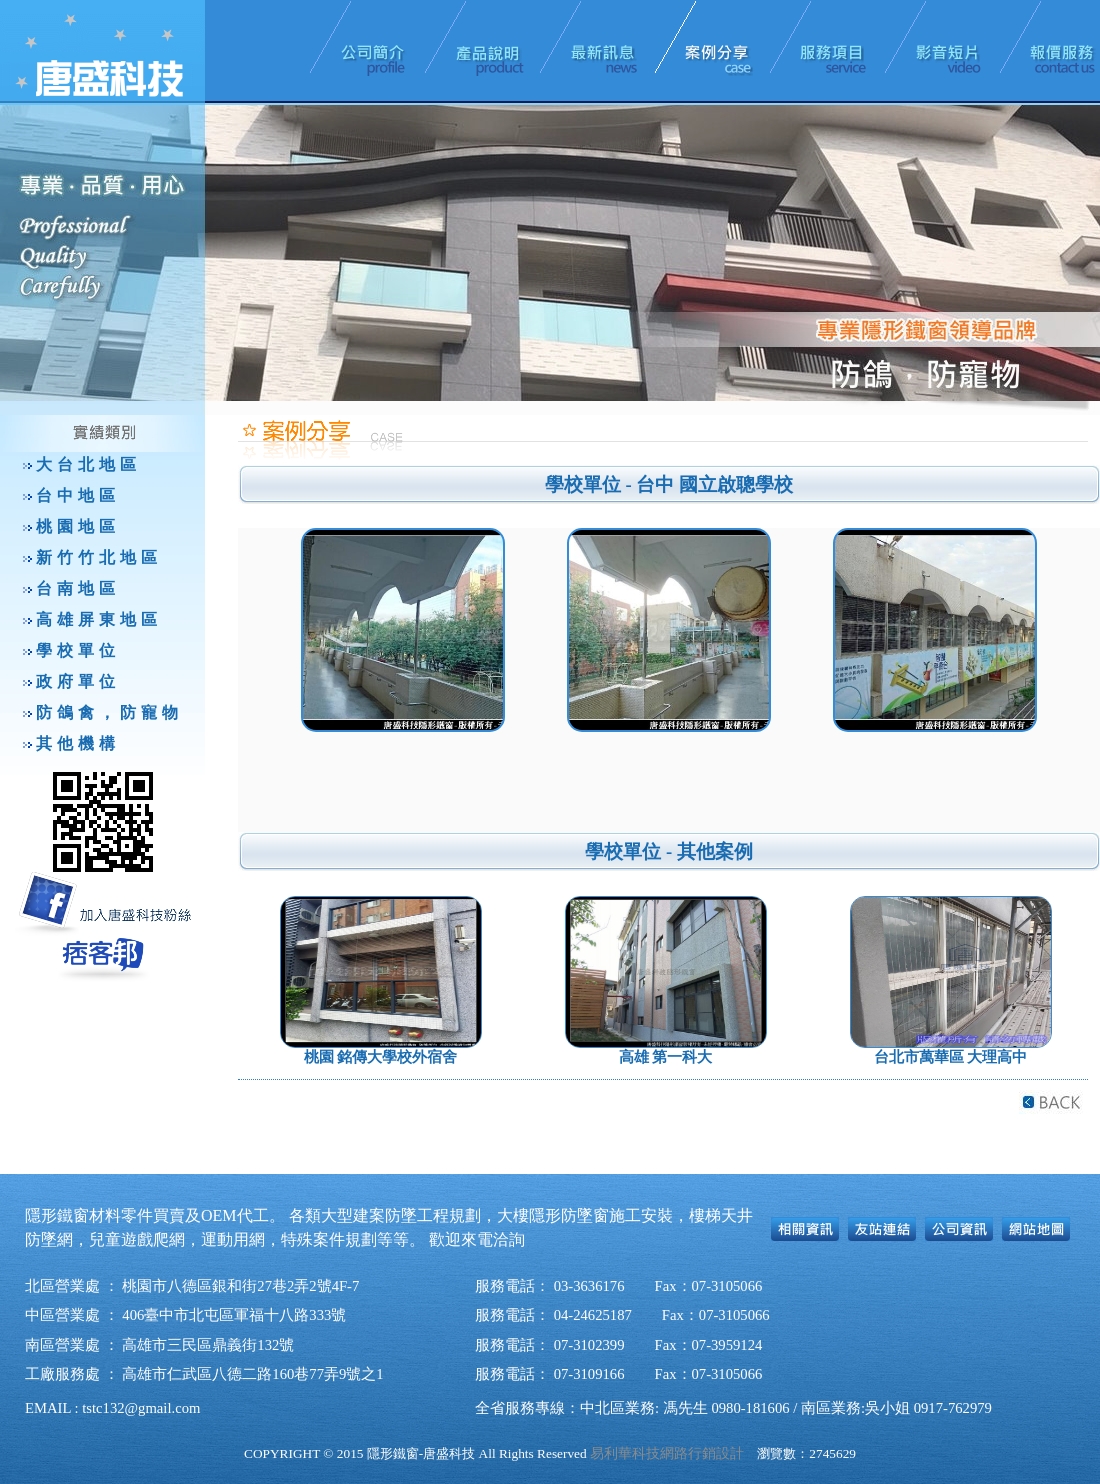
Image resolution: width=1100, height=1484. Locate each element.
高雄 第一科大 (666, 1057)
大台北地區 (88, 464)
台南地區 (78, 588)
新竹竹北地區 (99, 557)
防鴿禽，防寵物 (109, 712)
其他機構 (78, 743)
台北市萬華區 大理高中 (951, 1057)
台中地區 (78, 495)
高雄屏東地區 (99, 619)
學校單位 (78, 650)
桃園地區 (78, 526)
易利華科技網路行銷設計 (667, 1453)
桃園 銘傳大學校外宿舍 (381, 1057)
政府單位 (78, 681)
